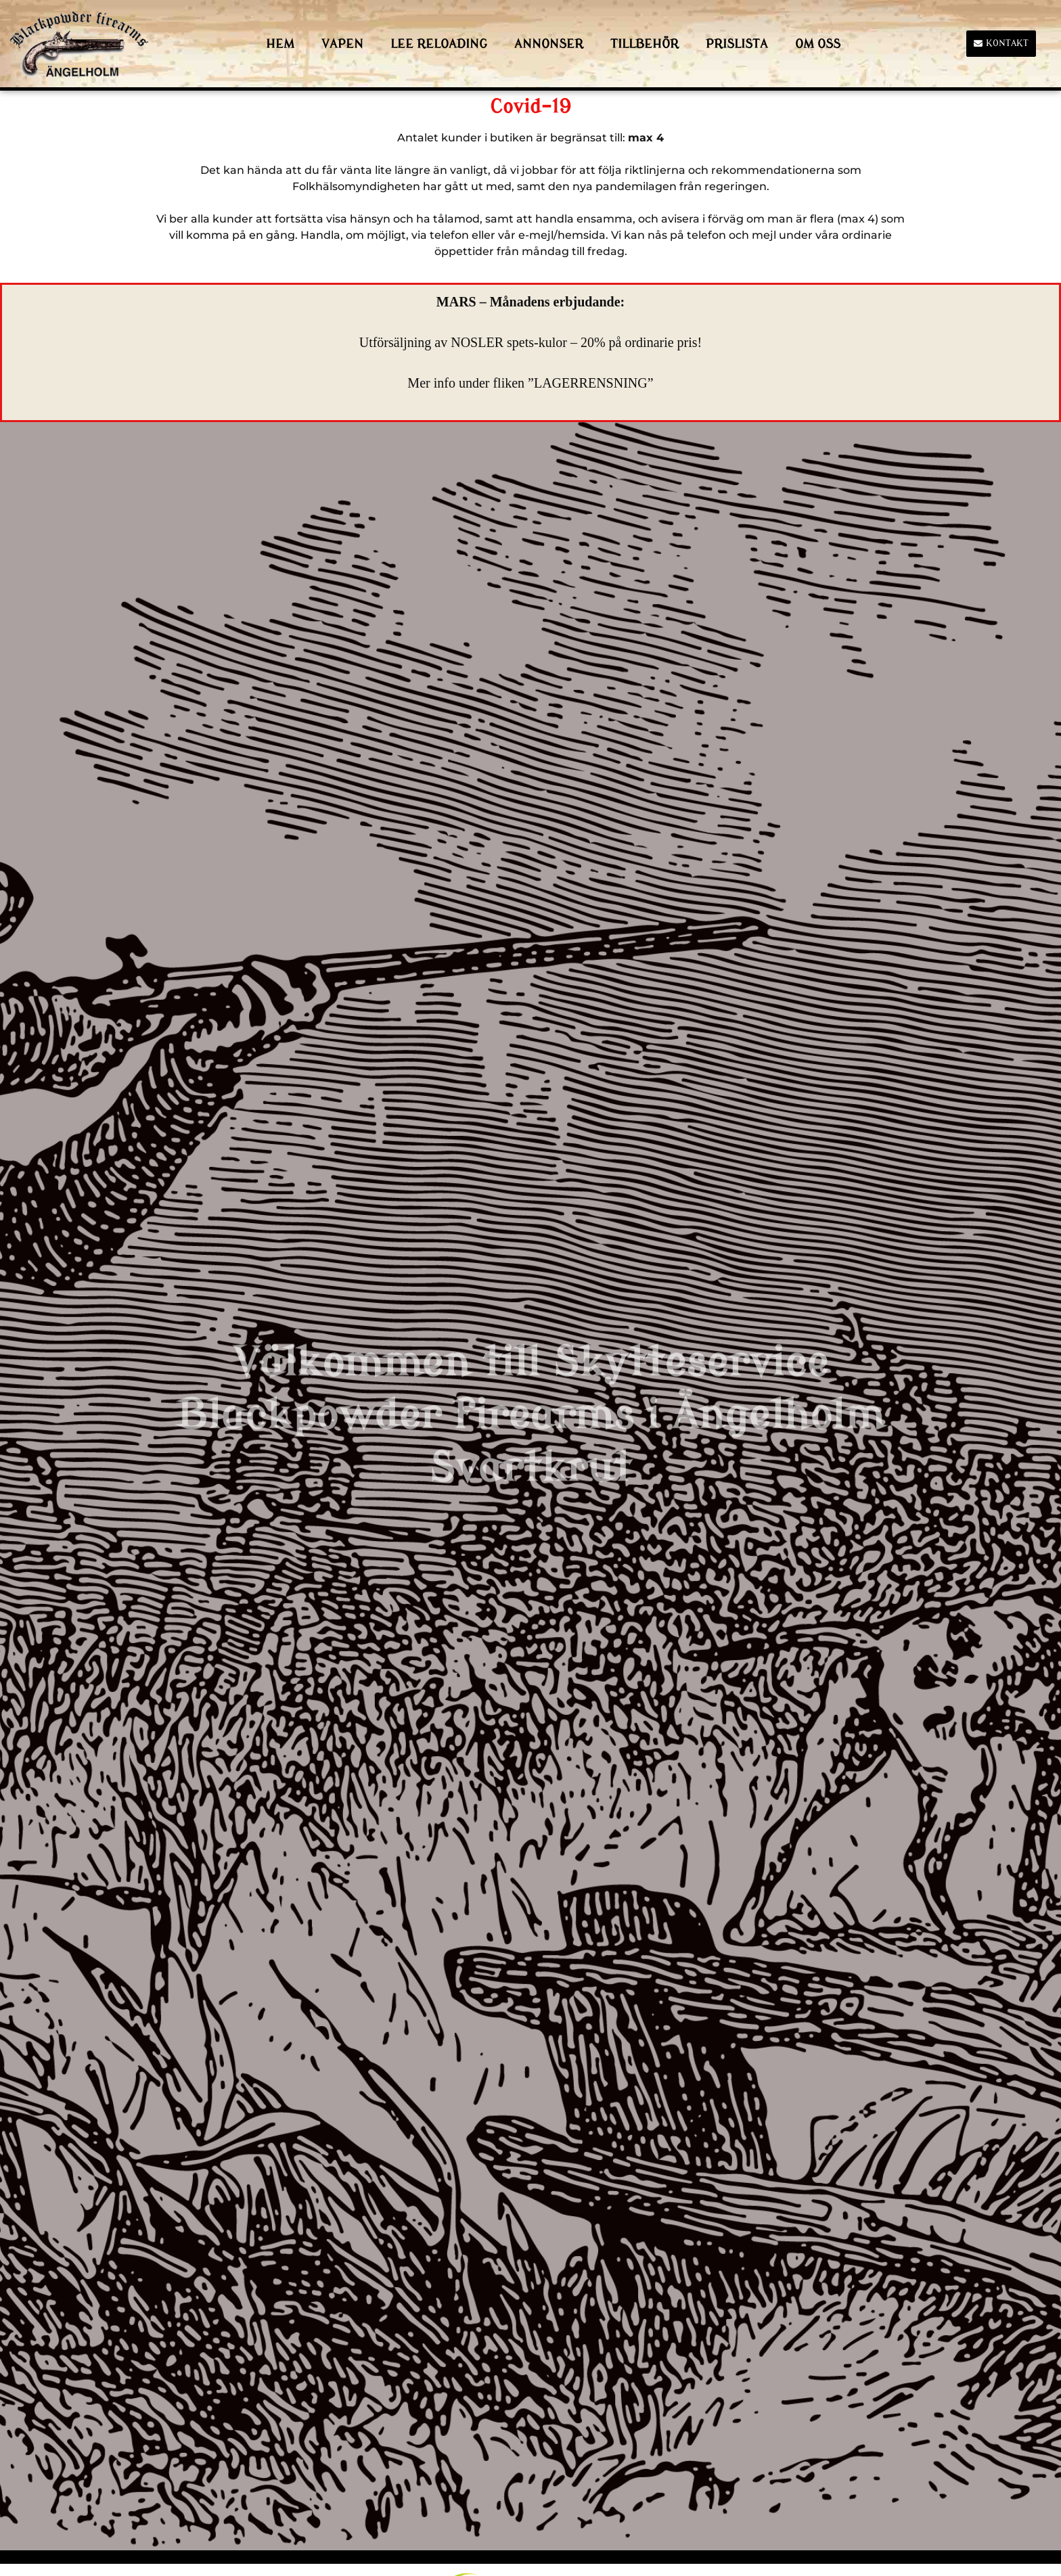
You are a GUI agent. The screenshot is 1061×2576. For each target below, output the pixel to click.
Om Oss (817, 44)
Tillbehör (644, 44)
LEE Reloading (438, 44)
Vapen (342, 44)
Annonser (548, 44)
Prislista (737, 44)
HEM (280, 44)
